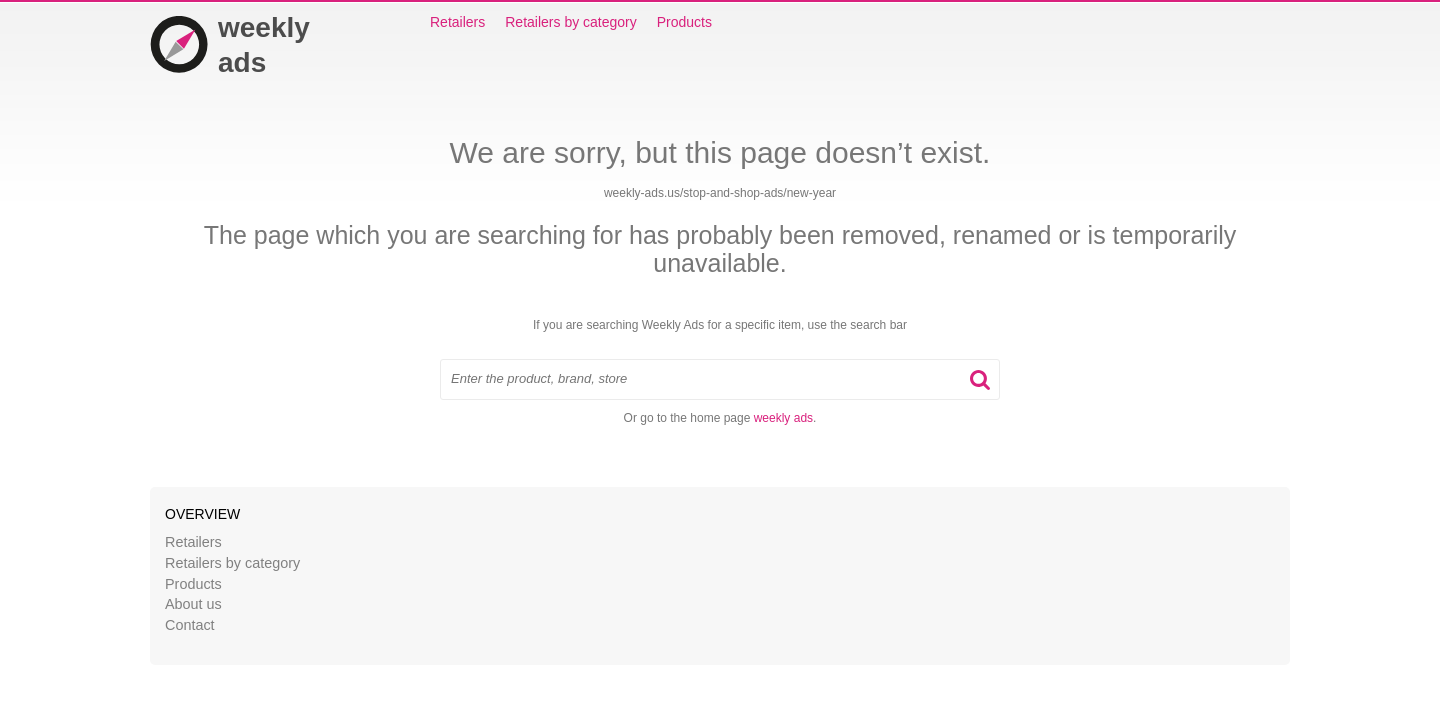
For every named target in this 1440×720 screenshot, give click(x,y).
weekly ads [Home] (230, 45)
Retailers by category (571, 22)
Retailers (457, 22)
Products (684, 22)
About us (193, 604)
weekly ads (783, 418)
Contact (190, 625)
